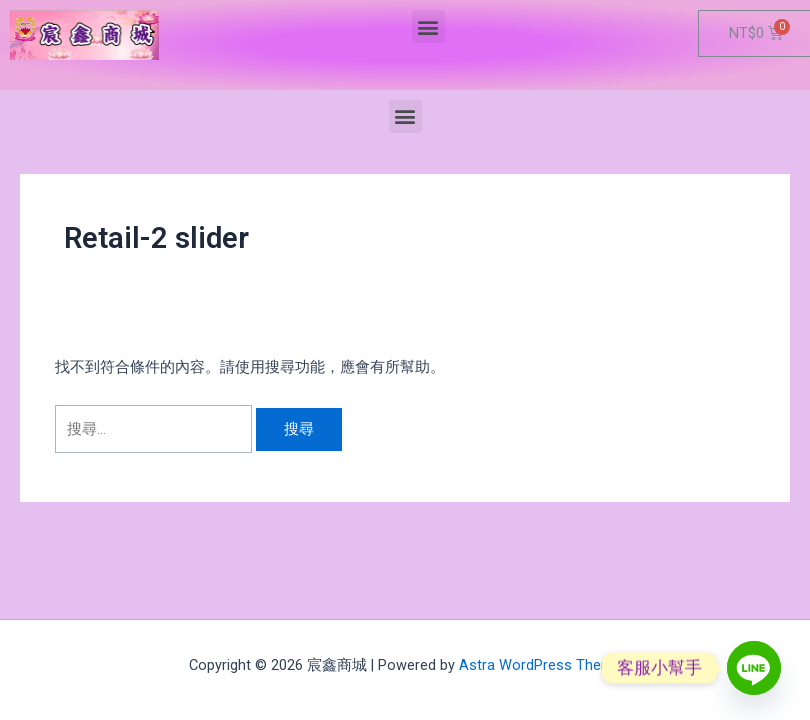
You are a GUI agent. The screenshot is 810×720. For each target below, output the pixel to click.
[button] (428, 26)
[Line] (754, 668)
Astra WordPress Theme (540, 665)
